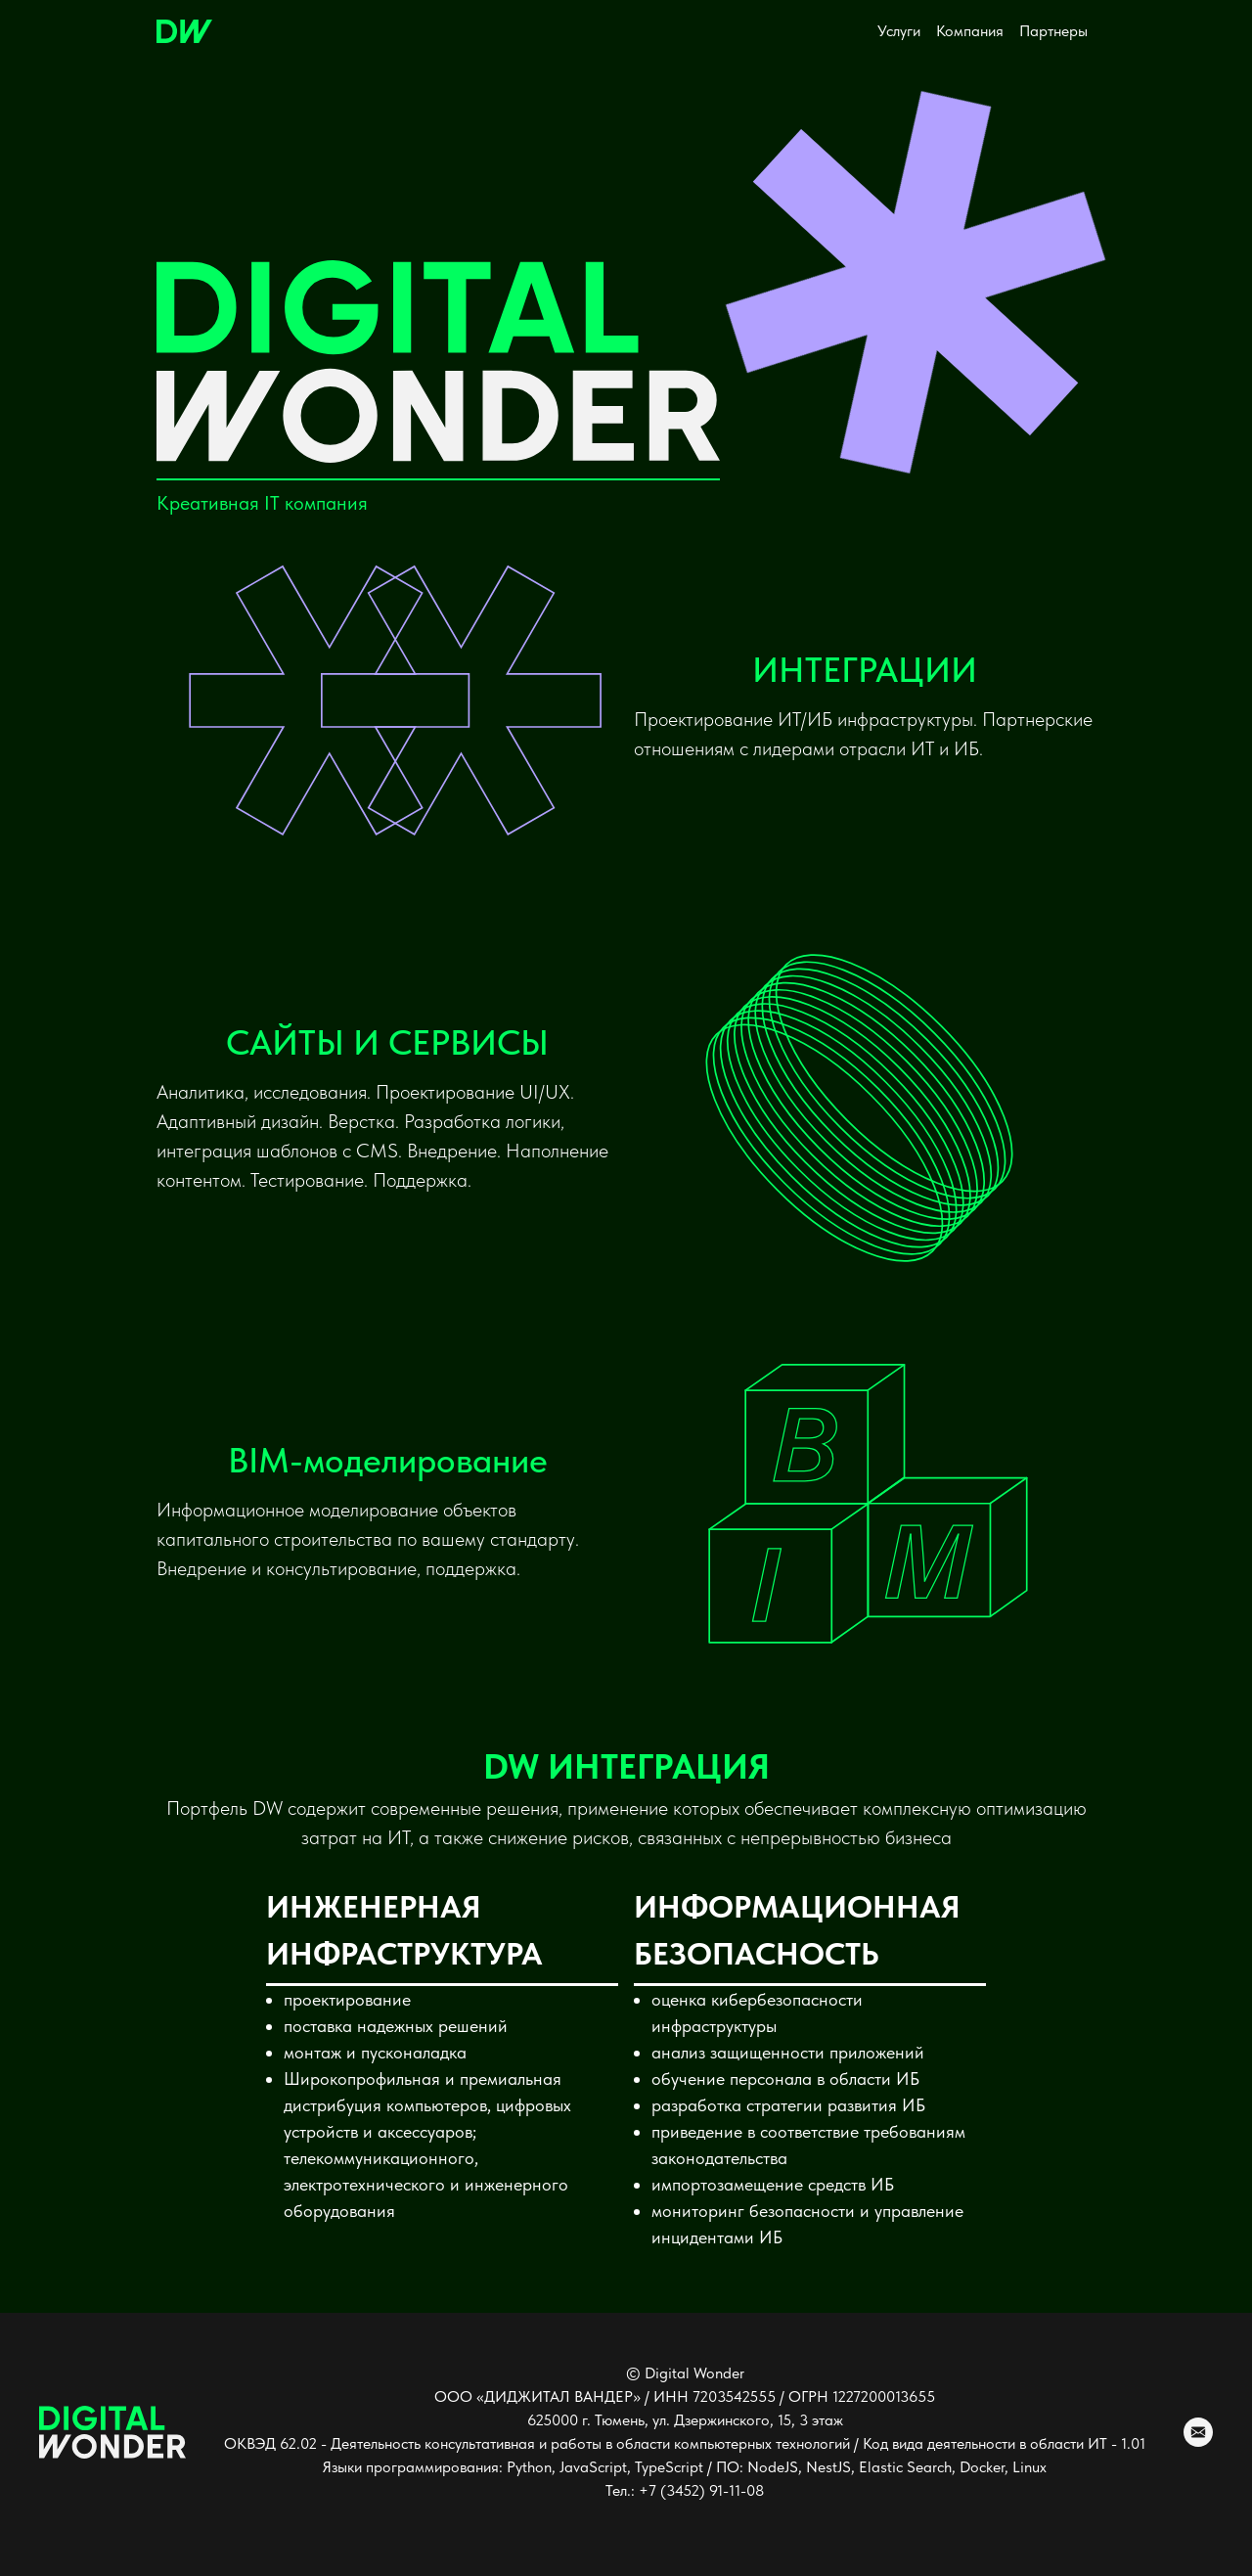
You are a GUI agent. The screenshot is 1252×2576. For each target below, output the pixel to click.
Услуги (898, 31)
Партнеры (1053, 31)
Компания (970, 31)
